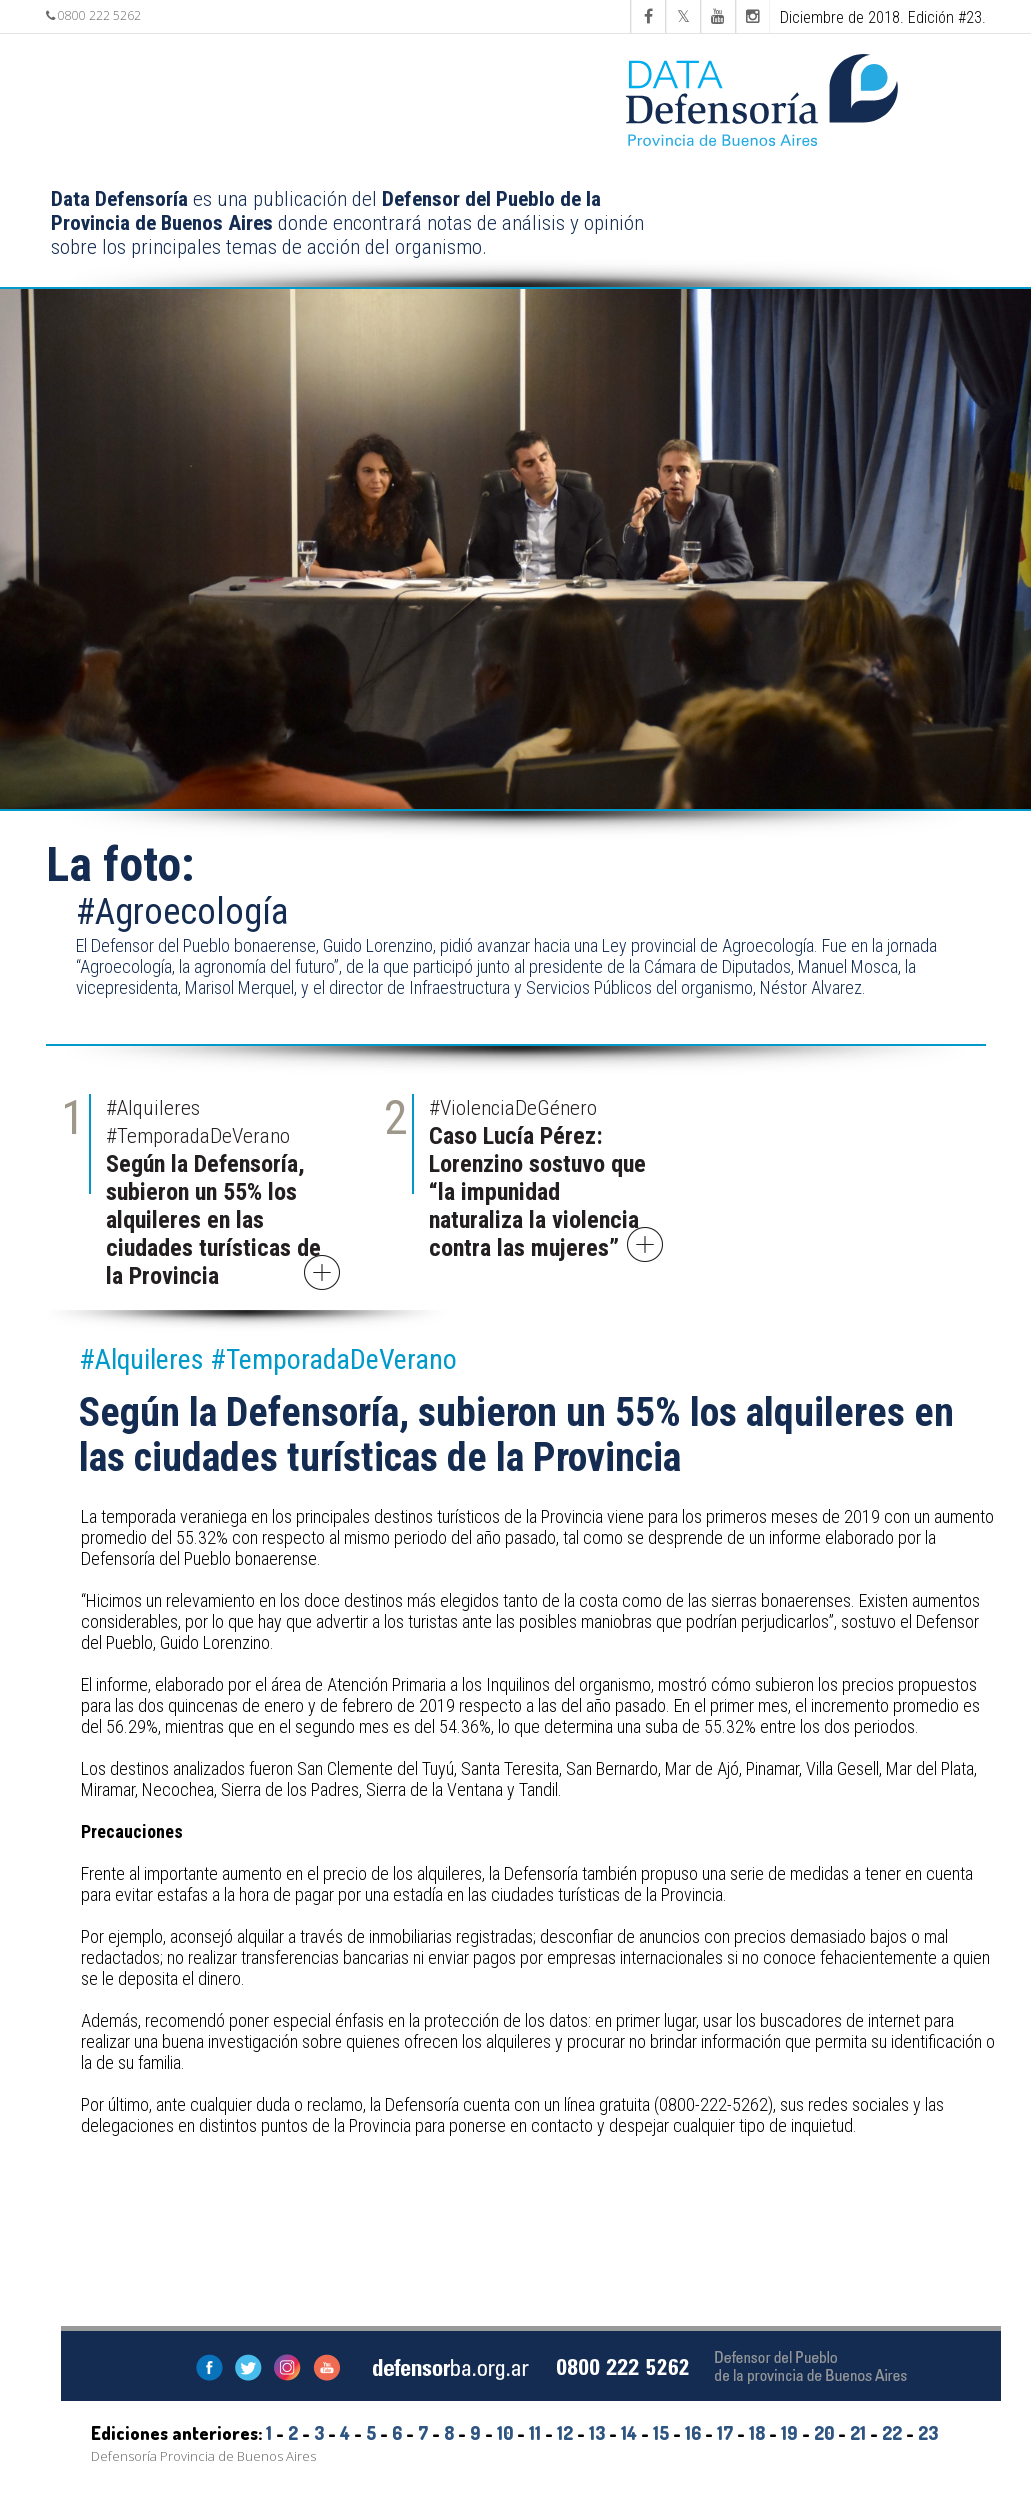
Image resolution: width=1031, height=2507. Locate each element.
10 (505, 2433)
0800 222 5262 (93, 15)
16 (693, 2433)
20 (824, 2433)
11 (535, 2433)
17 (725, 2433)
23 (928, 2433)
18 (757, 2433)
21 (858, 2433)
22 (892, 2433)
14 (629, 2433)
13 (597, 2433)
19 (789, 2433)
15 (661, 2433)
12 (565, 2433)
